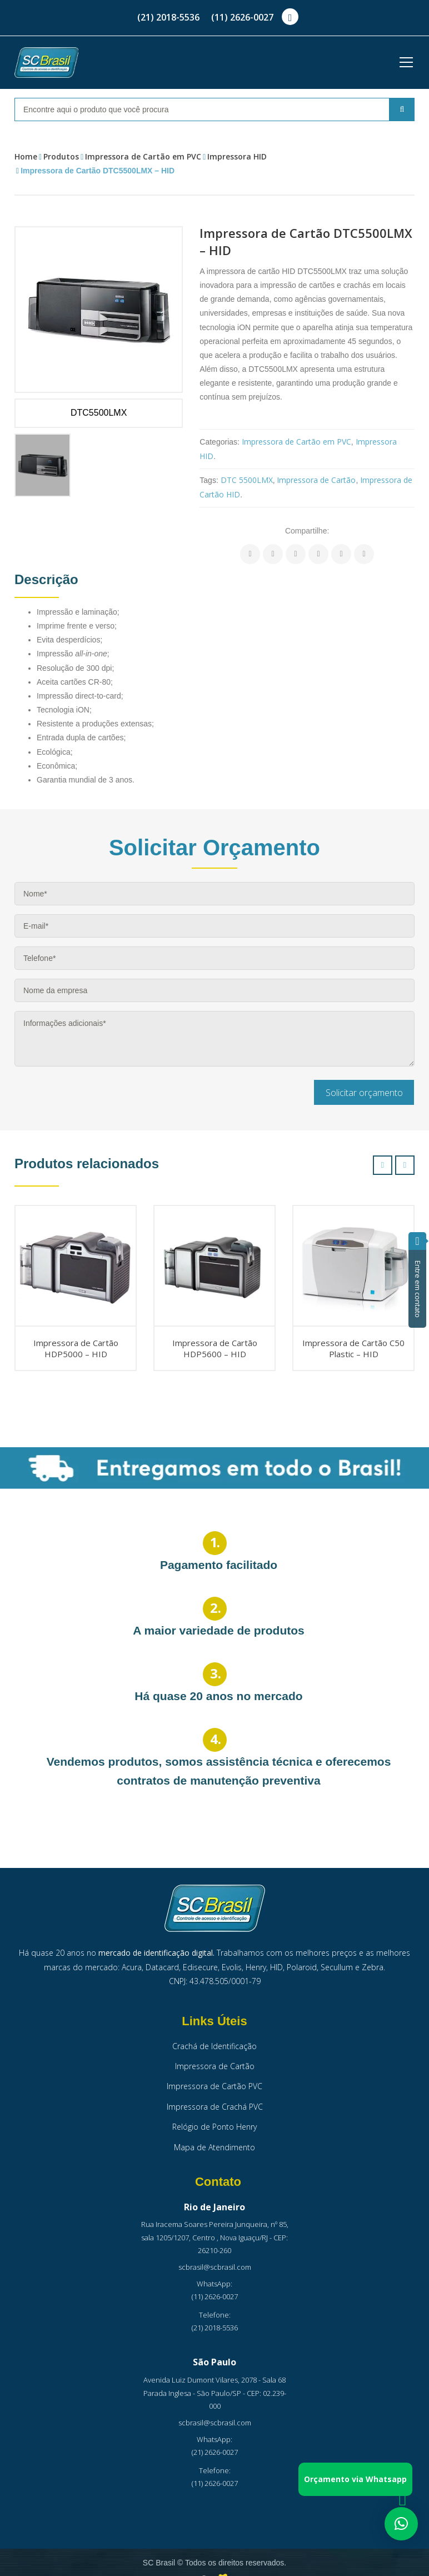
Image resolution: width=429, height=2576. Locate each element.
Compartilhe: (307, 530)
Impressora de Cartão (316, 480)
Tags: (208, 480)
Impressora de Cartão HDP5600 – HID (214, 1348)
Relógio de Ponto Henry (214, 2126)
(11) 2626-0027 (242, 17)
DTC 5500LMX (247, 480)
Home (25, 156)
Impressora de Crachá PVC (215, 2106)
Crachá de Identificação (214, 2046)
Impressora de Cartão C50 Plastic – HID (353, 1348)
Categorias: (219, 441)
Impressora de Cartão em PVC (143, 156)
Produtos (61, 156)
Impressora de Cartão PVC (214, 2086)
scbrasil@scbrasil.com (214, 2267)
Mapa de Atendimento (214, 2147)
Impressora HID (237, 156)
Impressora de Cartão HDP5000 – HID (75, 1348)
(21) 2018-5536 (168, 17)
